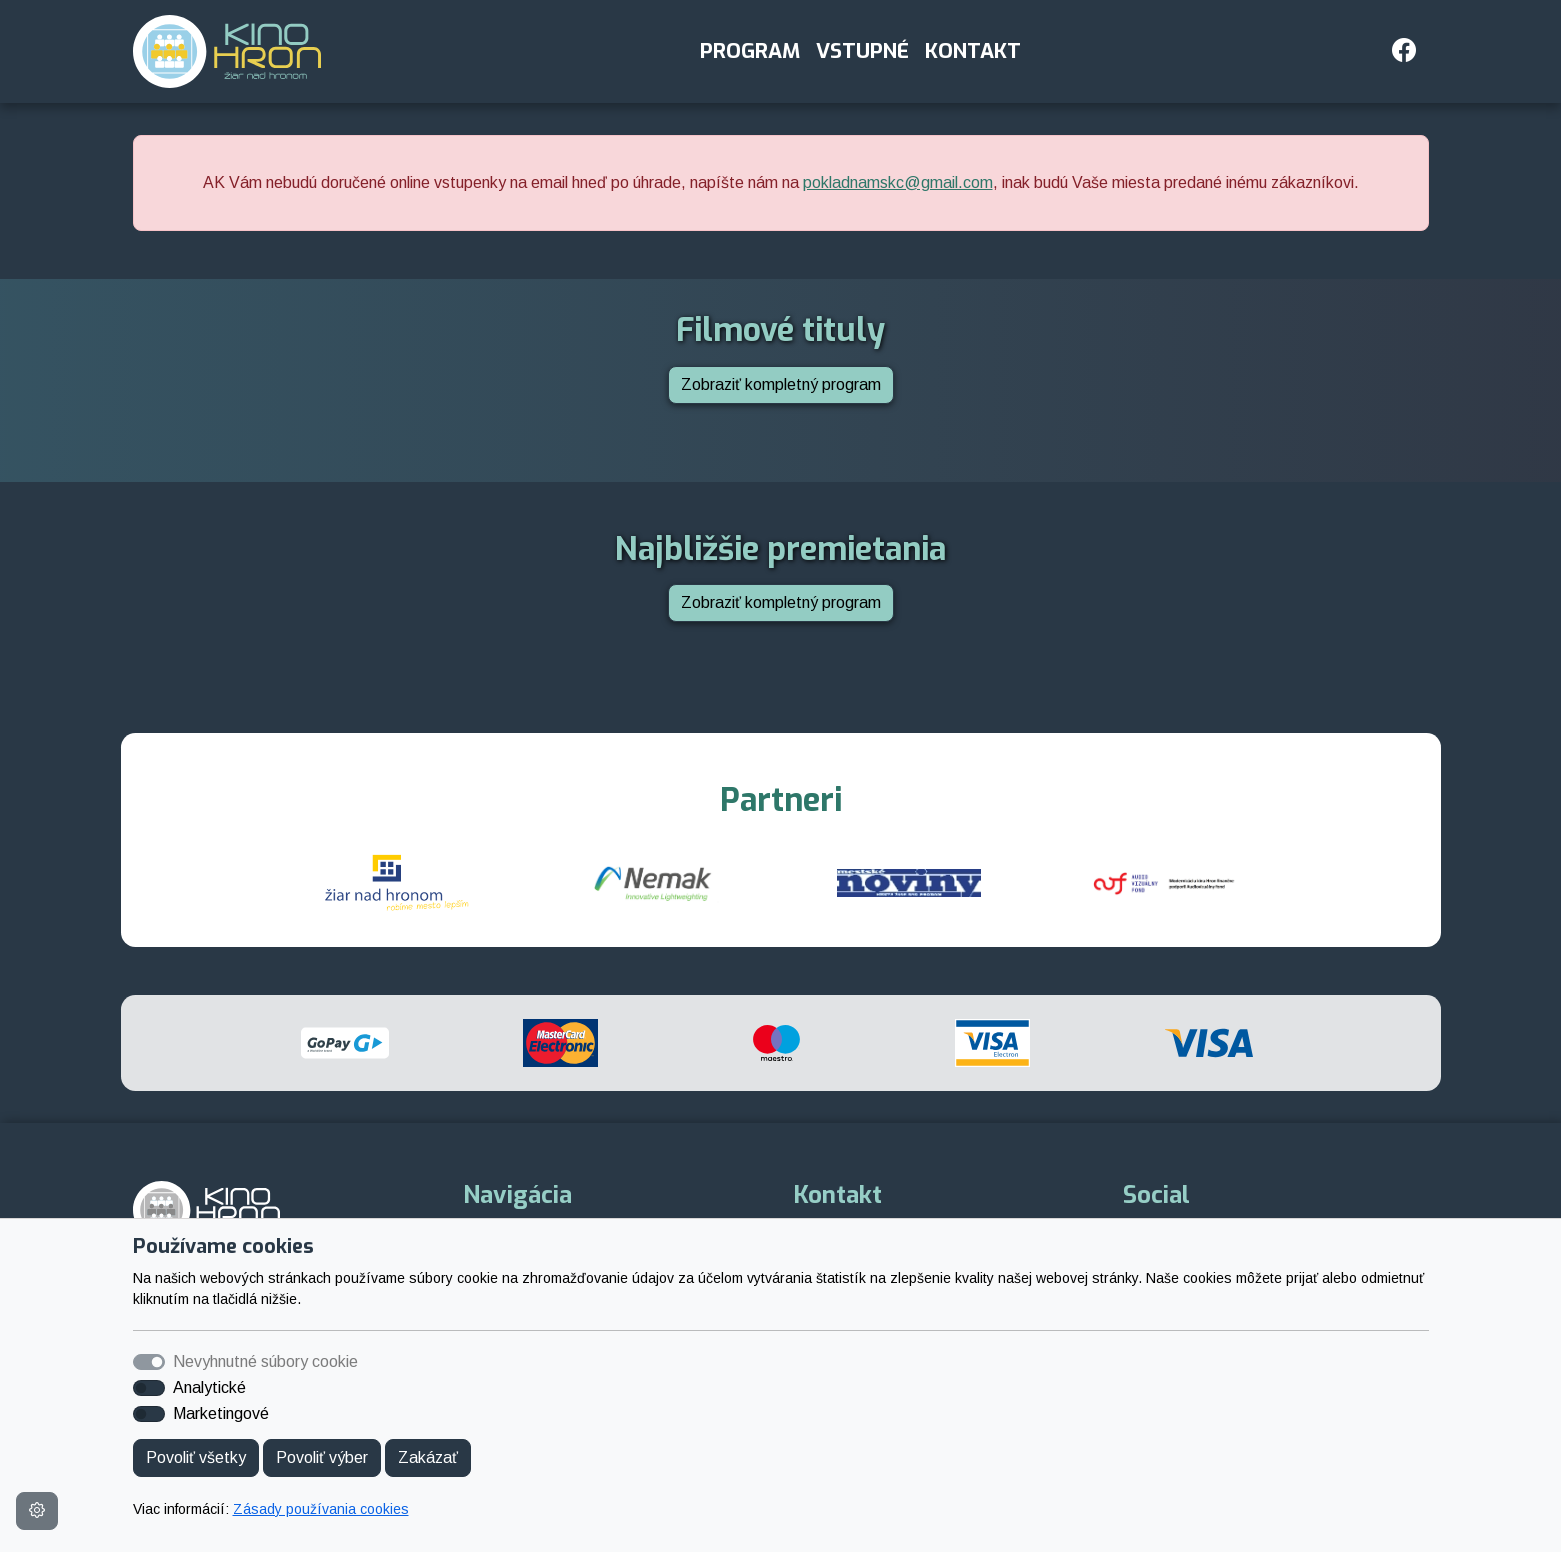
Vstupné (862, 51)
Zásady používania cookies (321, 1509)
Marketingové (221, 1413)
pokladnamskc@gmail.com (898, 182)
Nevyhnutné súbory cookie (265, 1361)
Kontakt (973, 51)
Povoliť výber (322, 1457)
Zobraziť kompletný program (781, 384)
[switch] (149, 1388)
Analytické (209, 1387)
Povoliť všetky (196, 1457)
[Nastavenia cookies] (37, 1511)
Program (750, 51)
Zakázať (428, 1457)
